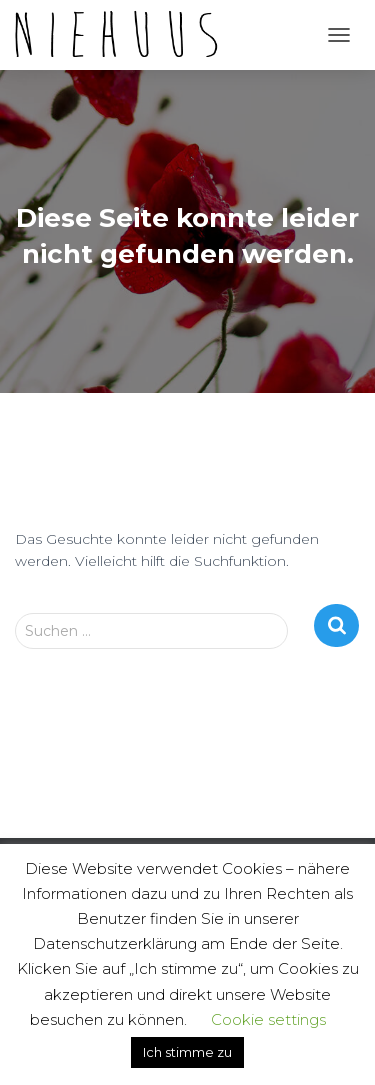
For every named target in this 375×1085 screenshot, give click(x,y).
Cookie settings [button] (268, 1019)
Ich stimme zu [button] (187, 1052)
